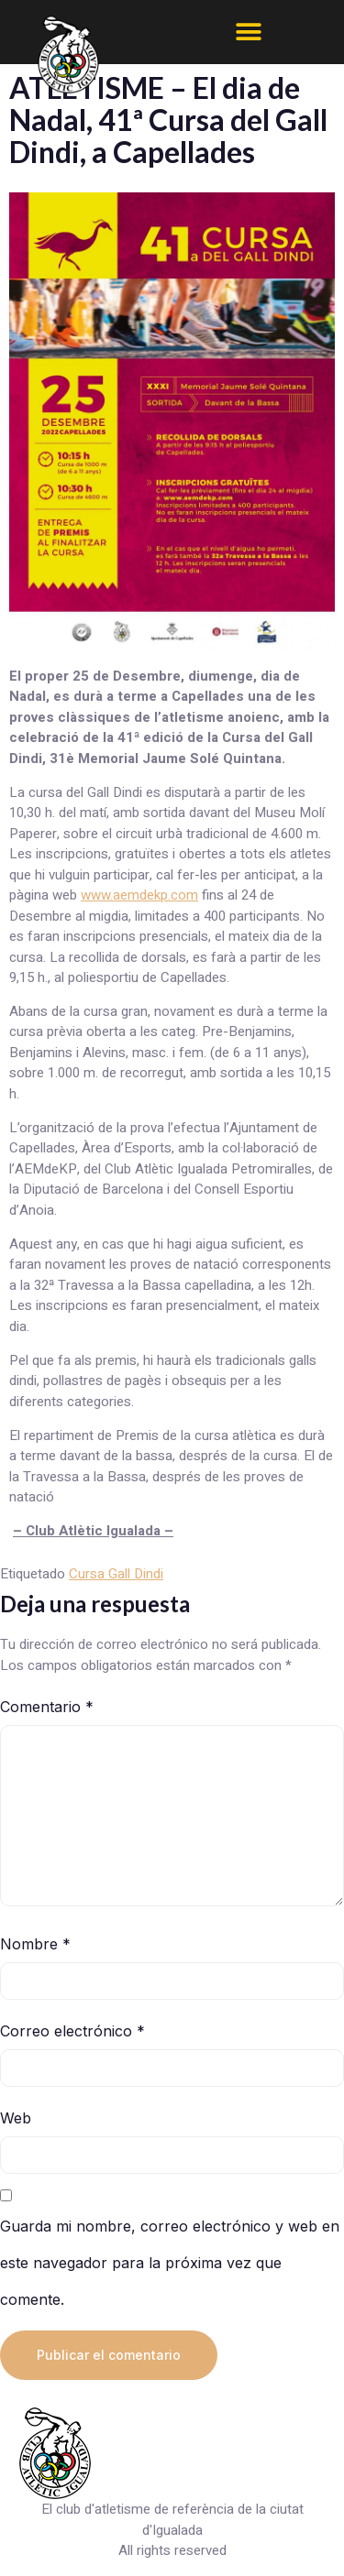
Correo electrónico (72, 2031)
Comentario (47, 1706)
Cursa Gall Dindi (116, 1574)
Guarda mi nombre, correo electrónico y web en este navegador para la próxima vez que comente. (169, 2263)
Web (15, 2118)
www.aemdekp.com (139, 895)
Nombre (35, 1944)
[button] (249, 31)
